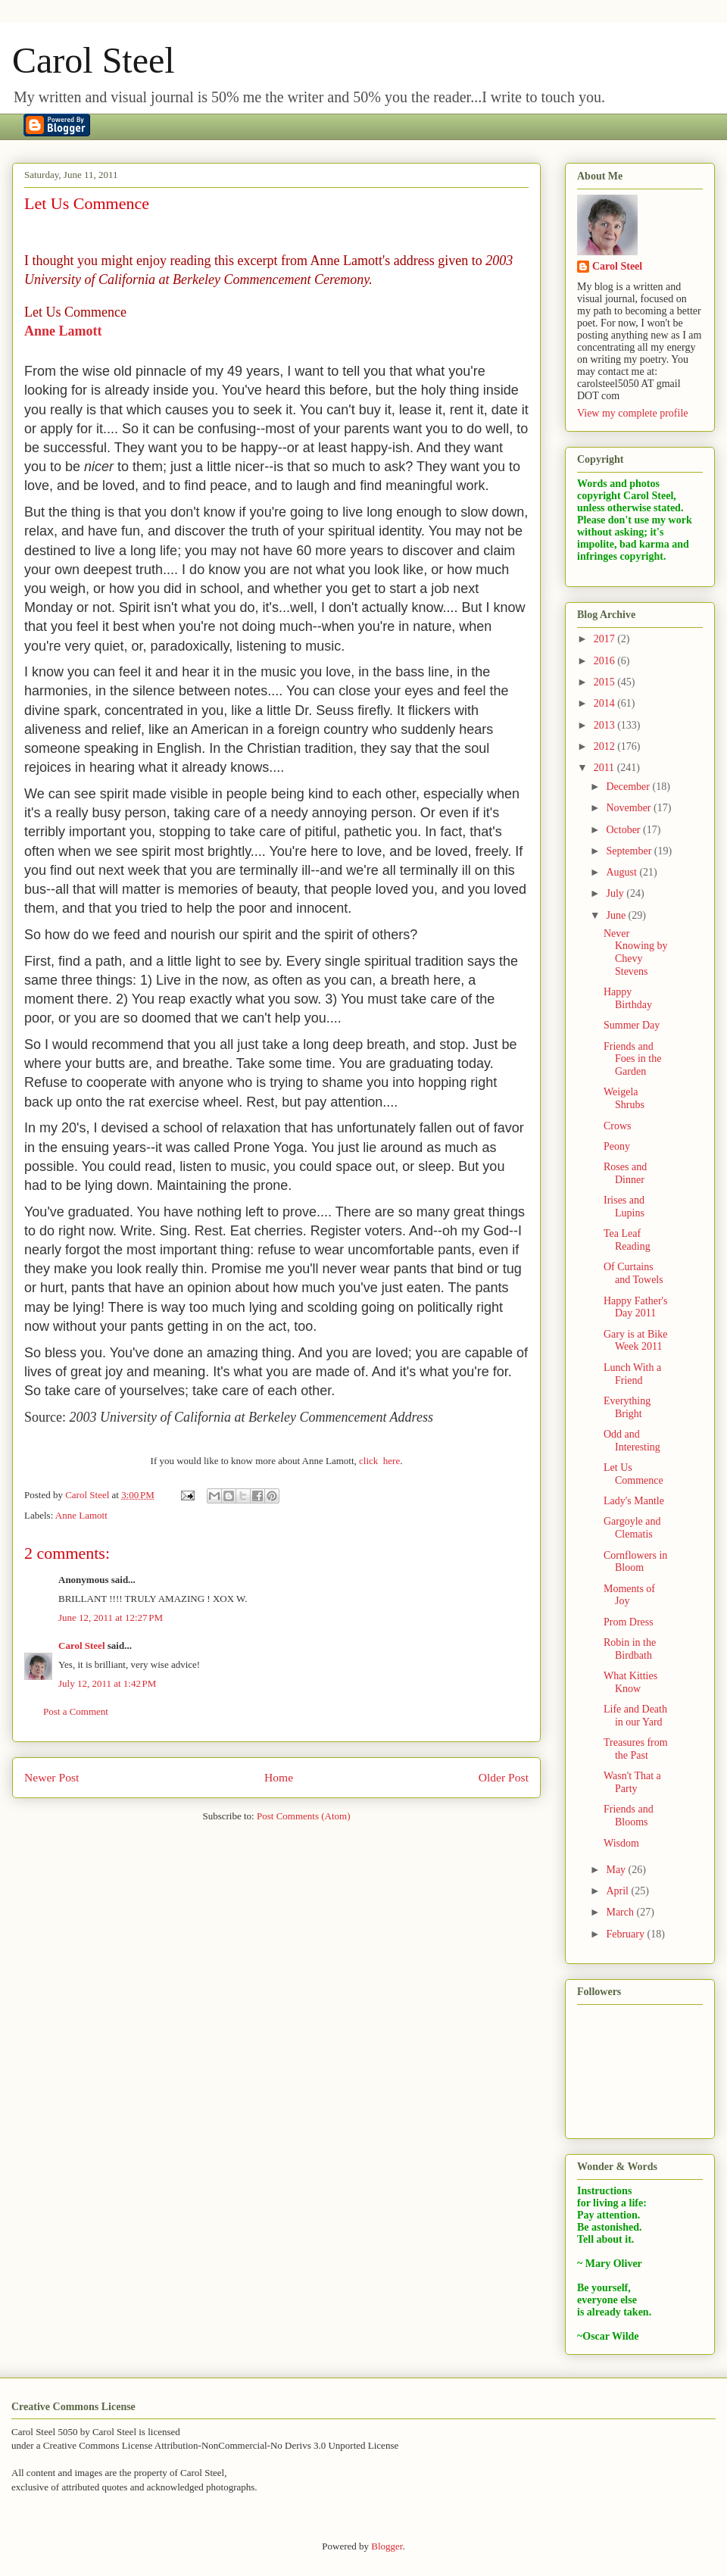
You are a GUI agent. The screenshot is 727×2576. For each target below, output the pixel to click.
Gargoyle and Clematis (632, 1528)
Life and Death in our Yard (635, 1715)
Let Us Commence (633, 1474)
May (617, 1869)
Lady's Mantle (634, 1501)
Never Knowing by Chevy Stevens (636, 952)
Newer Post (51, 1777)
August (622, 872)
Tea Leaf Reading (627, 1240)
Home (278, 1777)
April (618, 1891)
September (630, 851)
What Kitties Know (630, 1682)
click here (379, 1460)
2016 (606, 661)
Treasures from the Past (636, 1749)
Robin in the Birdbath (630, 1649)
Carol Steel (93, 60)
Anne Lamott (63, 331)
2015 (606, 682)
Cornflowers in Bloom (635, 1562)
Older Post (504, 1777)
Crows (618, 1126)
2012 (606, 746)
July (616, 893)
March (621, 1912)
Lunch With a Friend (632, 1374)
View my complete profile (632, 413)
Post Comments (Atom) (304, 1816)
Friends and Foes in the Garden (632, 1059)
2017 (606, 639)
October (624, 829)
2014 (606, 703)
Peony (617, 1146)
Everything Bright (627, 1407)
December (629, 786)
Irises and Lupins (624, 1206)
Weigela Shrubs (624, 1098)
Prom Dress (629, 1622)
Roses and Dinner (625, 1173)
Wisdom (621, 1843)
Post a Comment (75, 1711)
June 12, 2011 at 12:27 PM (110, 1617)
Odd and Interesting (632, 1441)
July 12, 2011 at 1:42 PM (107, 1683)
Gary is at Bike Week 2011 (635, 1341)
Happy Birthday (628, 998)
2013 (606, 725)
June (617, 915)
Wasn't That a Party (632, 1782)
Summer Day (632, 1025)
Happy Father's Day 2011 (636, 1307)
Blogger (386, 2546)
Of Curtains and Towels (633, 1273)
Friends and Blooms (629, 1815)
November (630, 807)
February (626, 1934)
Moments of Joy (629, 1595)
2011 (605, 767)
